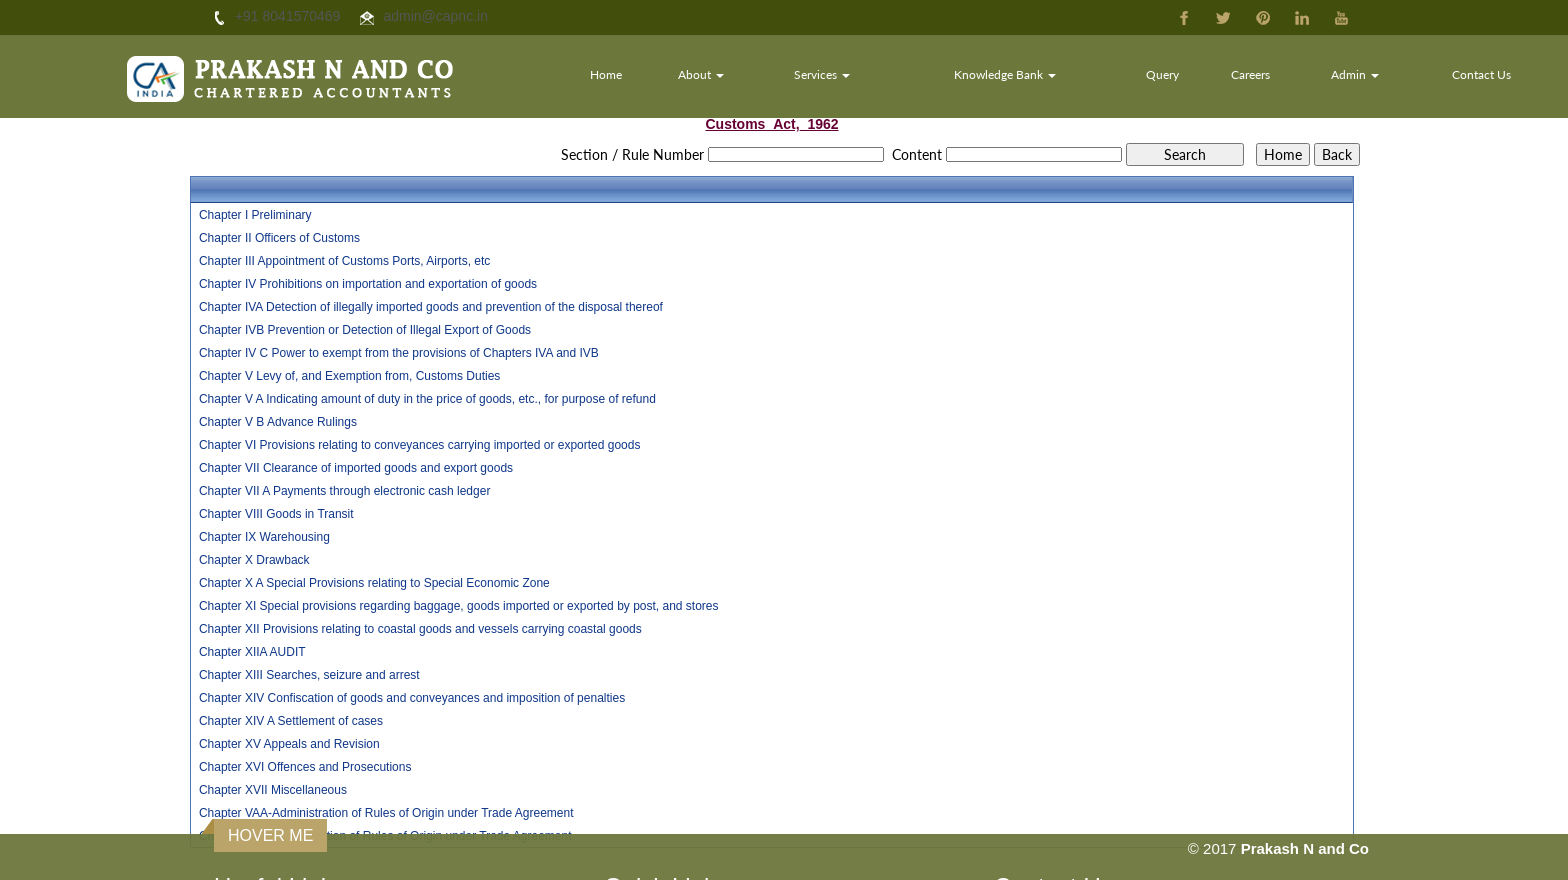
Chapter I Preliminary (255, 215)
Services (823, 74)
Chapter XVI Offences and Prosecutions (305, 767)
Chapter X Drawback (254, 560)
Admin (1355, 74)
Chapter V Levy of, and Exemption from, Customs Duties (349, 376)
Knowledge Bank (1006, 74)
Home (608, 74)
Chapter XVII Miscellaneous (273, 790)
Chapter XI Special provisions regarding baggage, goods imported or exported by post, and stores (459, 606)
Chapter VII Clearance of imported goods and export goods (356, 468)
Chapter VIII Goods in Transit (276, 514)
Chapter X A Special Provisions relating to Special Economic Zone (374, 583)
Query (1162, 74)
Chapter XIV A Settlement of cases (291, 721)
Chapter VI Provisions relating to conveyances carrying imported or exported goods (420, 445)
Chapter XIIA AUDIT (252, 652)
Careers (1250, 74)
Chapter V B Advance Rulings (278, 422)
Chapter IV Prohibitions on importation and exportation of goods (368, 284)
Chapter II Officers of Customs (279, 238)
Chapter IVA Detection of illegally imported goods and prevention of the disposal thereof (431, 307)
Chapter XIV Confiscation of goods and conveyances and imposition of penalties (412, 698)
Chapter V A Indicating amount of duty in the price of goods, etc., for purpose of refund (427, 399)
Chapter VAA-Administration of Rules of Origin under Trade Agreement (386, 813)
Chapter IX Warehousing (264, 537)
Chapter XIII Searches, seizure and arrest (309, 675)
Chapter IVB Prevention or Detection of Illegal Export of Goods (365, 330)
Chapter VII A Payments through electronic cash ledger (345, 491)
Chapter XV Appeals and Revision (289, 744)
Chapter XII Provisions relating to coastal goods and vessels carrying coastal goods (420, 629)
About (702, 74)
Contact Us (1481, 74)
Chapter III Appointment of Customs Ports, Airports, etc (344, 261)
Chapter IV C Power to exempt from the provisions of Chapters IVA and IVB (399, 353)
